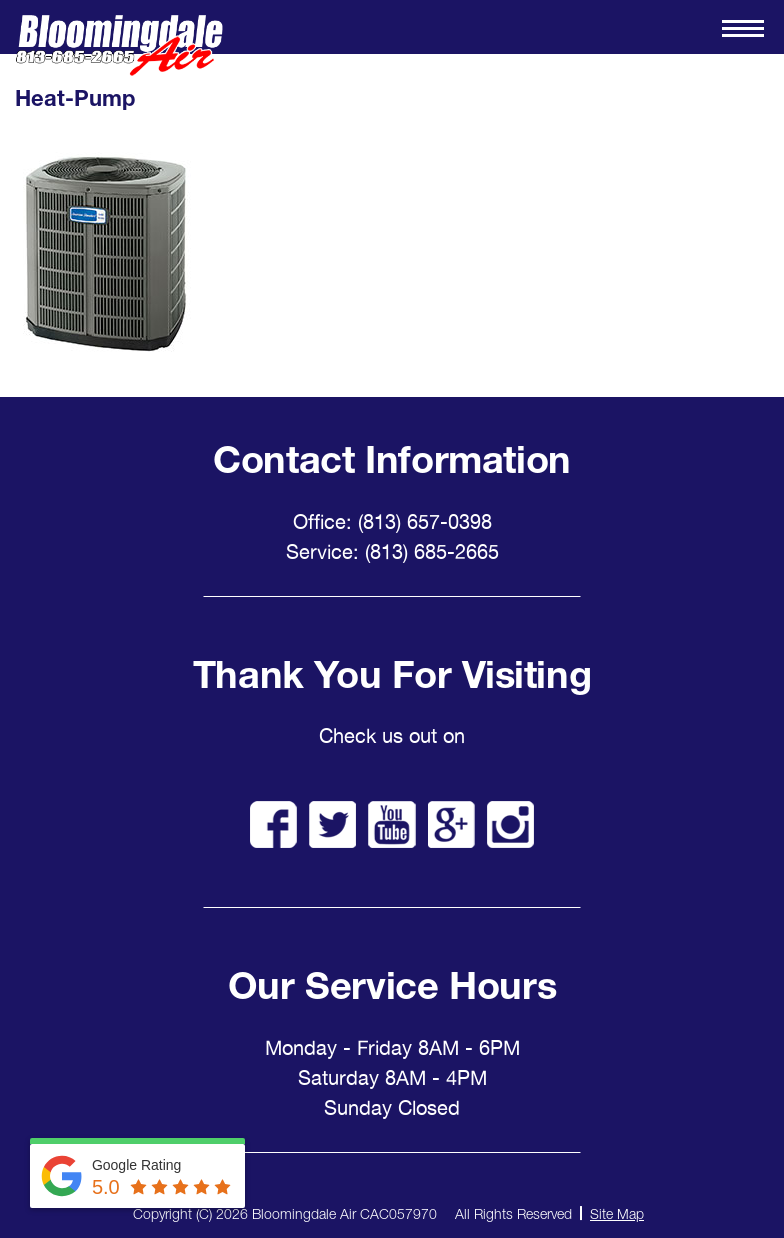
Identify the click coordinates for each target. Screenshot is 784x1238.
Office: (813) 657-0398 (392, 522)
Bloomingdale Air (119, 45)
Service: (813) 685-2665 (392, 552)
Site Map (617, 1213)
